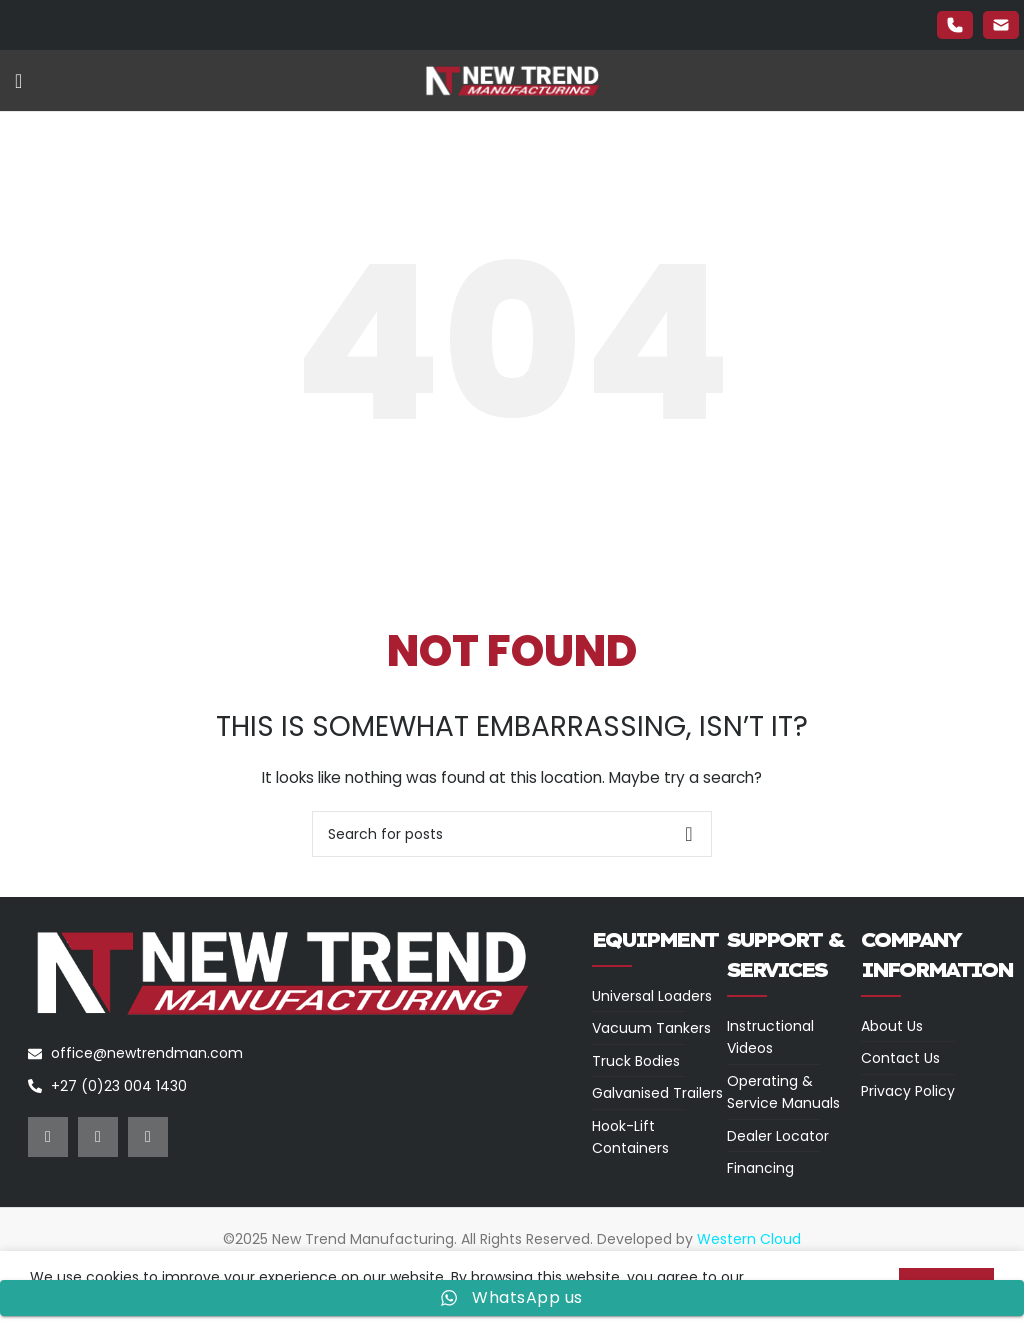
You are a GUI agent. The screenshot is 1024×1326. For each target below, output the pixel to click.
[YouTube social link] (148, 1137)
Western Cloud (749, 1239)
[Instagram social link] (98, 1137)
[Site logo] (512, 80)
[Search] (512, 834)
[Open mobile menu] (18, 81)
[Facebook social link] (48, 1137)
